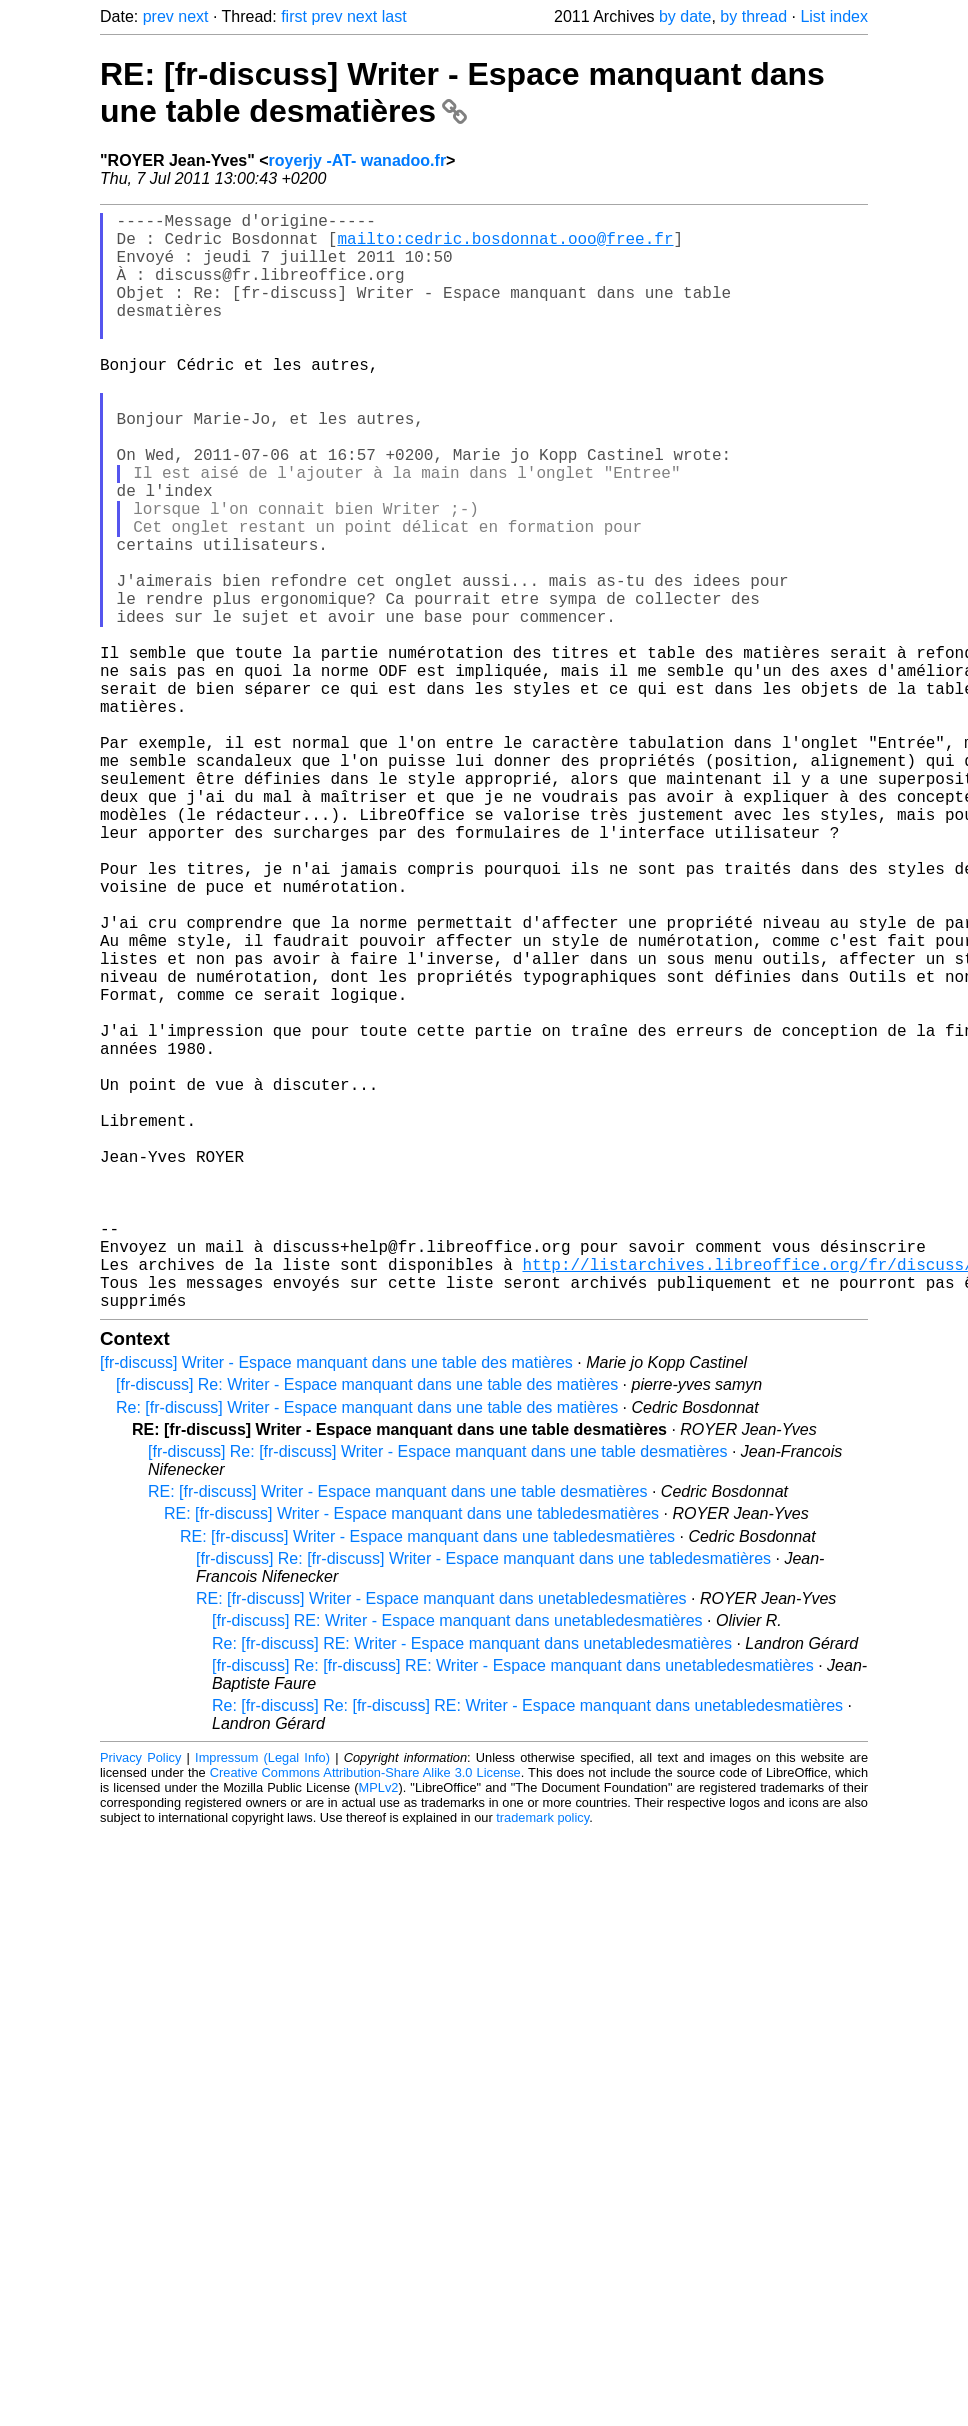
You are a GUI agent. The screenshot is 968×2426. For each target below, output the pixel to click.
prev (158, 16)
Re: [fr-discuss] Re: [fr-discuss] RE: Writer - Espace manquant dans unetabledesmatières (527, 1949)
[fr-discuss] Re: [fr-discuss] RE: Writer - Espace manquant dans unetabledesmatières (513, 1909)
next (193, 16)
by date (685, 16)
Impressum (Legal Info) (262, 2001)
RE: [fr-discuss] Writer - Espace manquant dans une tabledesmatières (411, 1757)
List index (834, 16)
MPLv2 (379, 2031)
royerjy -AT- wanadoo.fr (358, 160)
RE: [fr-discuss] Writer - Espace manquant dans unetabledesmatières (441, 1842)
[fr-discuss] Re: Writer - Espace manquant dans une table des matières (367, 1628)
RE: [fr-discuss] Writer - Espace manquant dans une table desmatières (462, 92)
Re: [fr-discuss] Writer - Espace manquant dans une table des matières (367, 1651)
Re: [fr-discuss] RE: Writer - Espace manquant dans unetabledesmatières (472, 1887)
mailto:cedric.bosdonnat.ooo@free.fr (505, 246)
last (394, 16)
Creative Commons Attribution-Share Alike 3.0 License (365, 2016)
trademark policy (542, 2061)
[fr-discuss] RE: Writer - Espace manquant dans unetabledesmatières (457, 1864)
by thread (753, 16)
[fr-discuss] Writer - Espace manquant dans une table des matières (336, 1606)
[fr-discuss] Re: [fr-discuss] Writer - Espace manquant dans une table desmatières (438, 1695)
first (294, 16)
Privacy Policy (140, 2001)
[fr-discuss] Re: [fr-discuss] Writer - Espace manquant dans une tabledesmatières (483, 1802)
